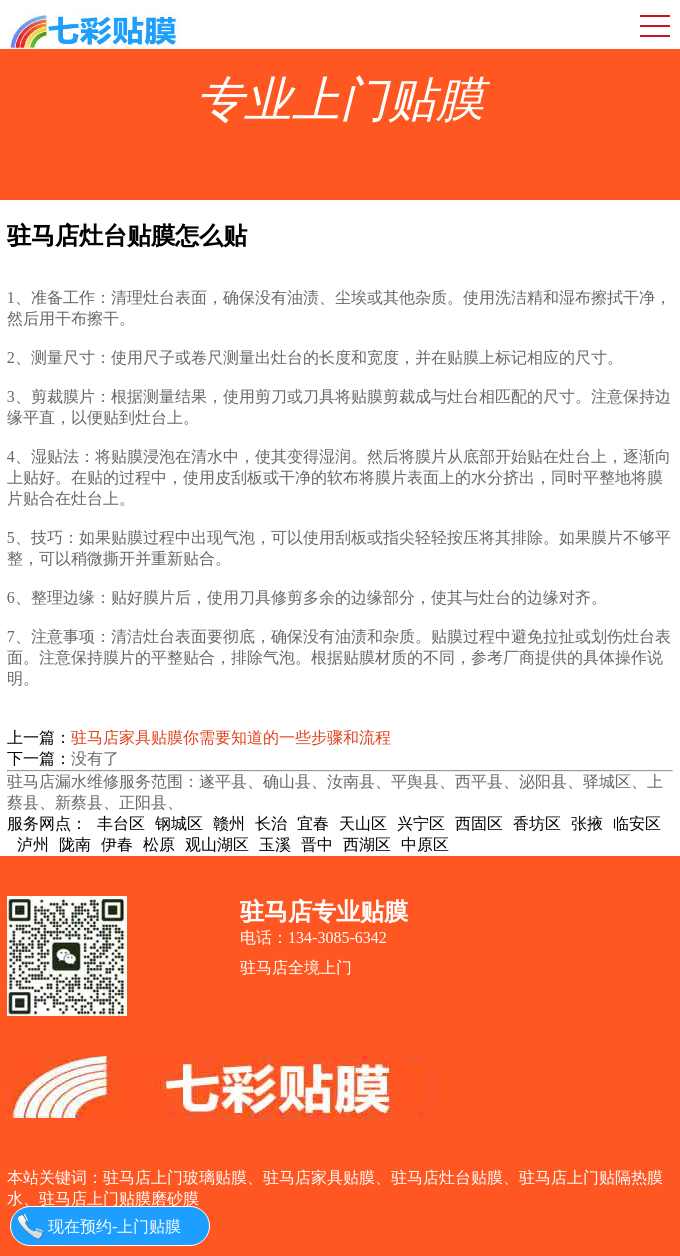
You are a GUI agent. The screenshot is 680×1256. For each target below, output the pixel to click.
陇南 (75, 844)
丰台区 (121, 823)
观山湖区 (217, 844)
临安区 (637, 823)
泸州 (33, 844)
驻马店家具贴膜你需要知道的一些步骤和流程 (231, 737)
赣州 (229, 823)
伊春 (117, 844)
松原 (159, 844)
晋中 (317, 844)
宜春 (313, 823)
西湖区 (367, 844)
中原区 (425, 844)
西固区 (479, 823)
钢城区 (179, 823)
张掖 (587, 823)
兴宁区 (421, 823)
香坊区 (537, 823)
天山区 (363, 823)
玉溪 (275, 844)
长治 (271, 823)
